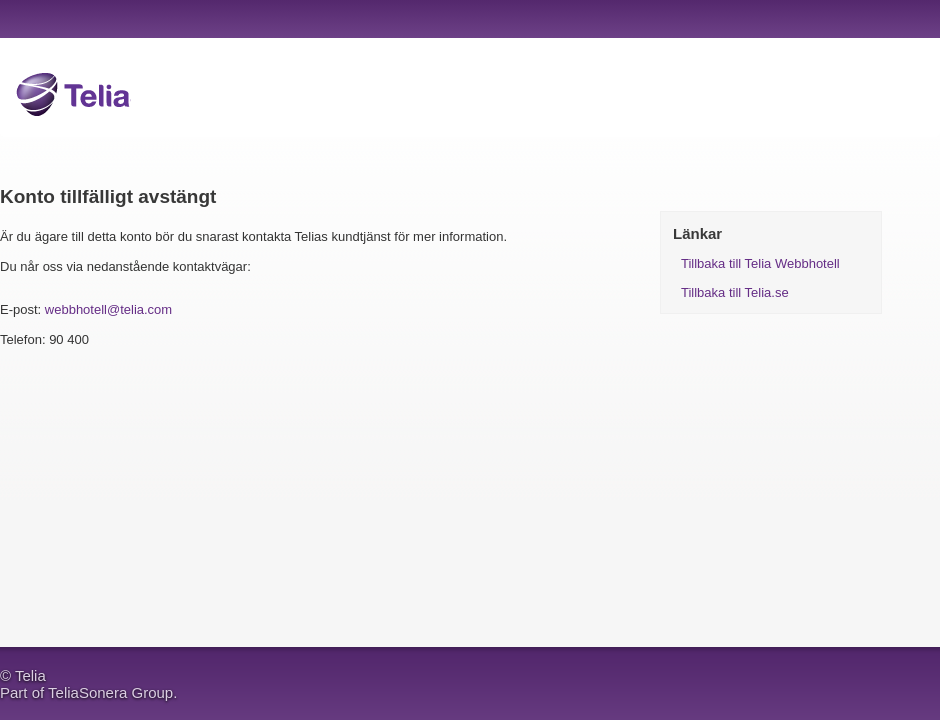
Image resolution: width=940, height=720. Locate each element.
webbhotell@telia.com (108, 309)
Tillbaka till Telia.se (735, 292)
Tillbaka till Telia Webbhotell (760, 263)
